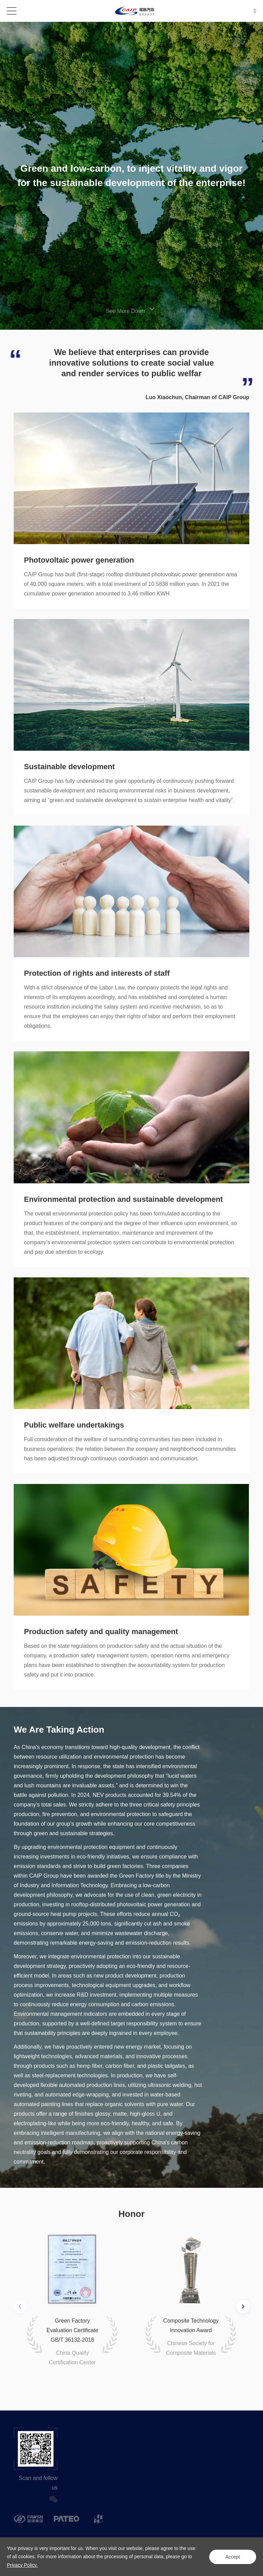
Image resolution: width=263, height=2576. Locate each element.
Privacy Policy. (22, 2565)
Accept (232, 2556)
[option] (72, 2297)
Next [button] (243, 2306)
